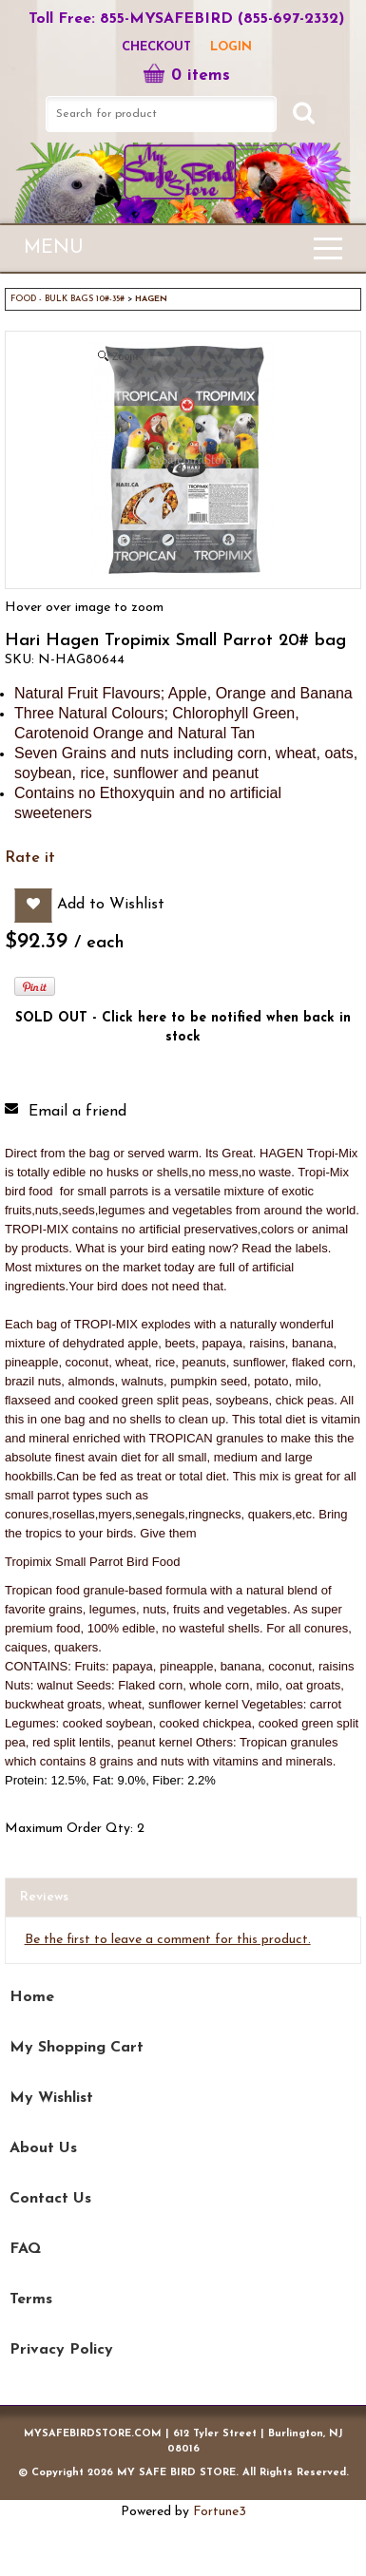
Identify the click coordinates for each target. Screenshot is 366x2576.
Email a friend (77, 1111)
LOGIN (231, 47)
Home (32, 1997)
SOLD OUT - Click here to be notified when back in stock (183, 1027)
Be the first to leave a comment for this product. (168, 1940)
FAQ (25, 2249)
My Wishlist (51, 2098)
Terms (31, 2299)
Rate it (30, 858)
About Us (43, 2148)
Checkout (156, 47)
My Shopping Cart (77, 2047)
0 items (186, 75)
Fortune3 (219, 2512)
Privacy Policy (61, 2349)
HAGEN (151, 299)
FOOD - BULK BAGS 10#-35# (67, 299)
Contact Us (50, 2198)
